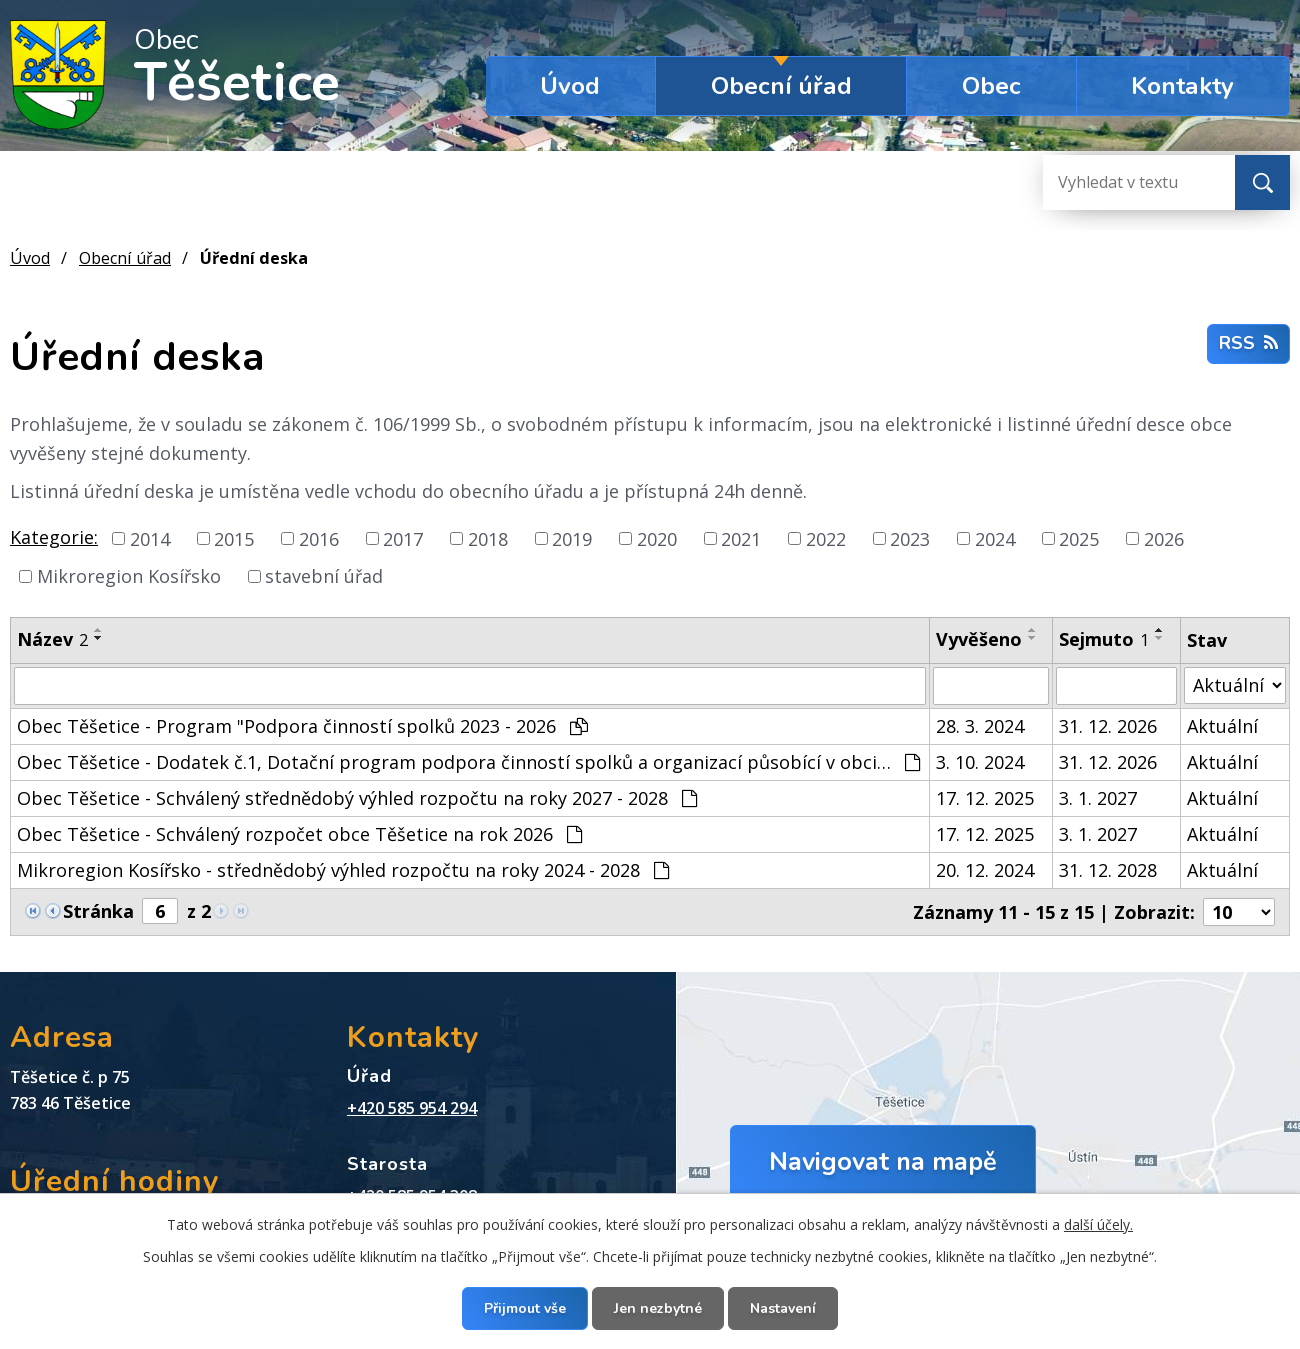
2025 (1079, 538)
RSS (1248, 343)
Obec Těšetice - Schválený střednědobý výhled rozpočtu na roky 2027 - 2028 (357, 798)
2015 (234, 538)
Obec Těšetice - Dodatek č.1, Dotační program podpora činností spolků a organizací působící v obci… (468, 762)
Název (52, 639)
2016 (319, 538)
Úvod (570, 86)
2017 (403, 538)
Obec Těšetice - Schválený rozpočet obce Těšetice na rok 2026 (299, 834)
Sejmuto (1104, 639)
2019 (572, 538)
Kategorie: (54, 537)
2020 (657, 538)
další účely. (1098, 1224)
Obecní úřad (781, 86)
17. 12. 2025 (985, 798)
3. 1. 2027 (1098, 798)
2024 (995, 538)
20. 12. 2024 (985, 870)
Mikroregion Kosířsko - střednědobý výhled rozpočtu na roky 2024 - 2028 (343, 870)
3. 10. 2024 (980, 762)
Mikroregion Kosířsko (129, 576)
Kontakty (1182, 86)
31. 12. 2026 (1108, 726)
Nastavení (783, 1308)
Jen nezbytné (658, 1308)
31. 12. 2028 (1108, 870)
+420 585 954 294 (412, 1108)
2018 (488, 538)
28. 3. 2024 (980, 726)
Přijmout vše (525, 1308)
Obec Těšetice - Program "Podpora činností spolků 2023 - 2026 (302, 726)
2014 (150, 538)
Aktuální (1222, 726)
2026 (1164, 538)
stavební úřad (324, 576)
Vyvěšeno (979, 639)
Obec (991, 86)
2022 (826, 538)
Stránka (98, 911)
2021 (741, 538)
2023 (910, 538)
